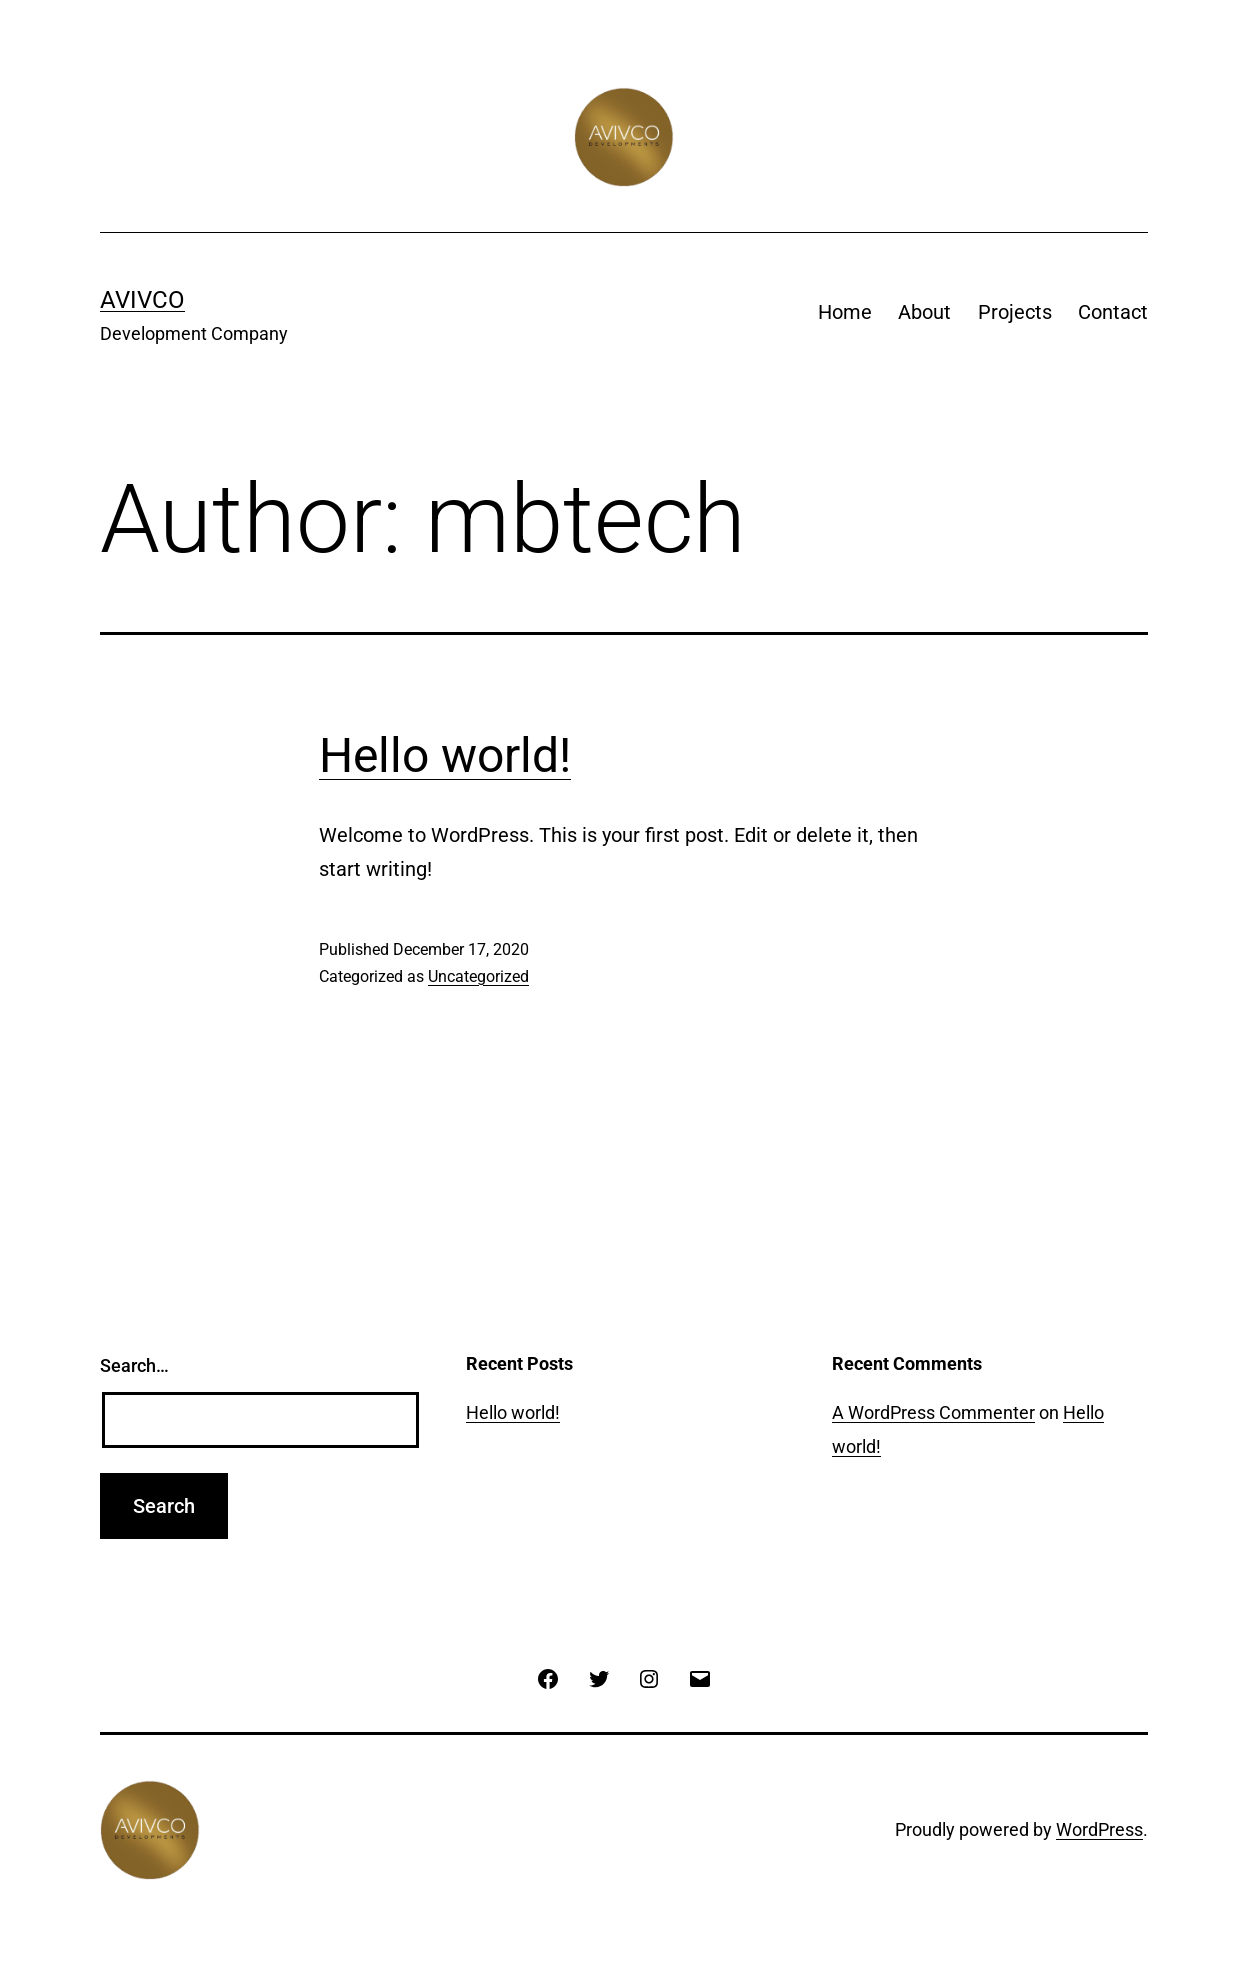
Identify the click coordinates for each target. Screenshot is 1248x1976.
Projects (1015, 312)
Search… (134, 1365)
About (924, 312)
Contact (1113, 312)
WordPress (1099, 1829)
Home (845, 312)
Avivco (142, 300)
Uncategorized (478, 976)
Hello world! (445, 755)
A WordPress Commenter (933, 1412)
